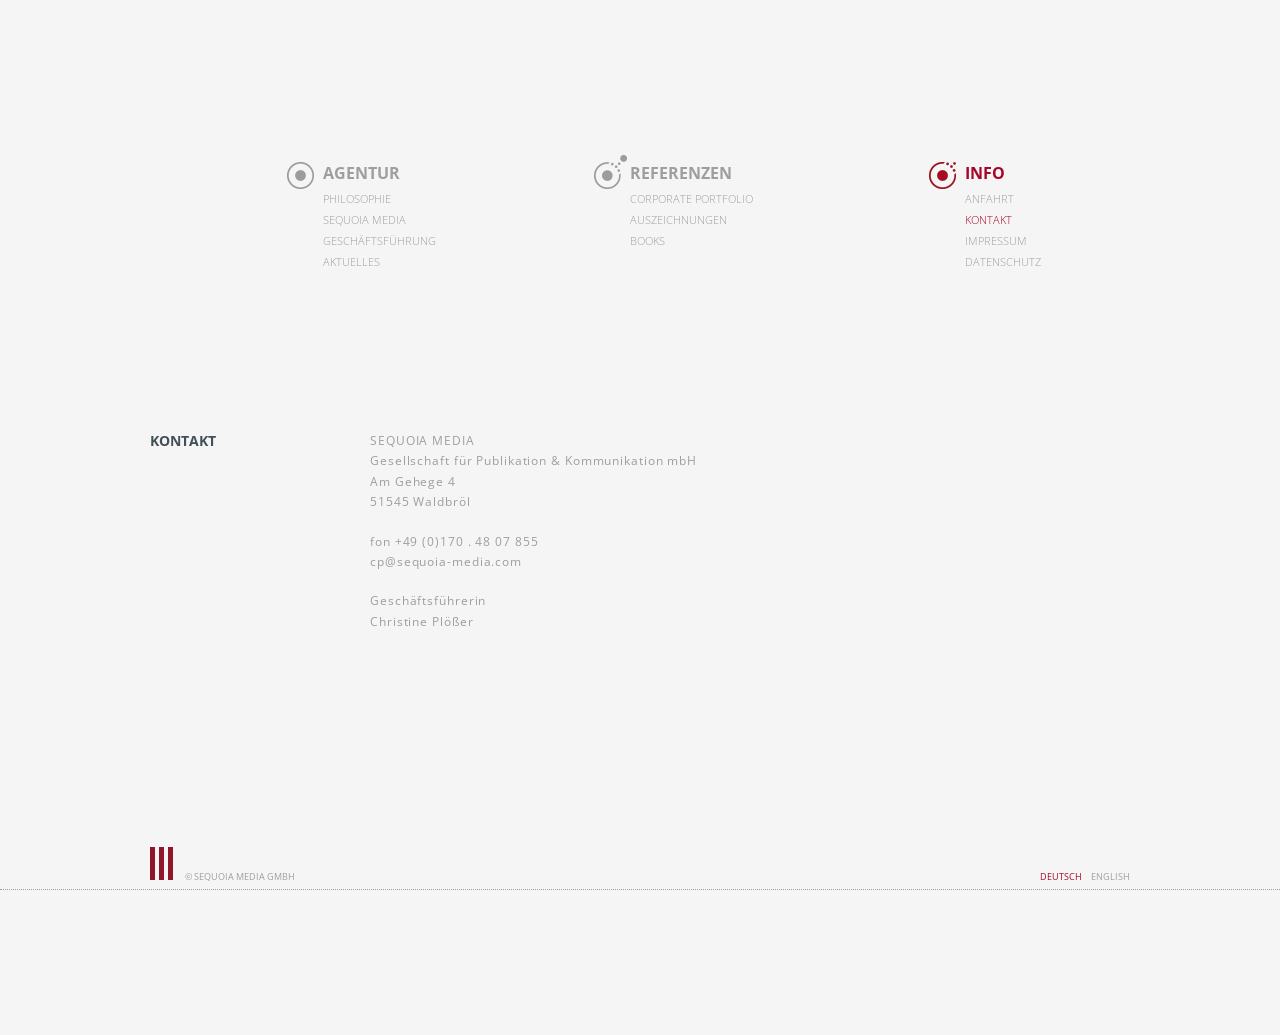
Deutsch (1061, 876)
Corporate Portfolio (691, 199)
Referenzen (681, 173)
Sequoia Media (364, 220)
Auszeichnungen (678, 220)
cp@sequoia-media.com (446, 561)
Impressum (996, 241)
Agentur (361, 173)
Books (647, 241)
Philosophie (357, 199)
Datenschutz (1003, 262)
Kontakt (988, 220)
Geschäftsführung (379, 241)
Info (985, 173)
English (1110, 876)
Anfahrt (989, 199)
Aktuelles (351, 262)
